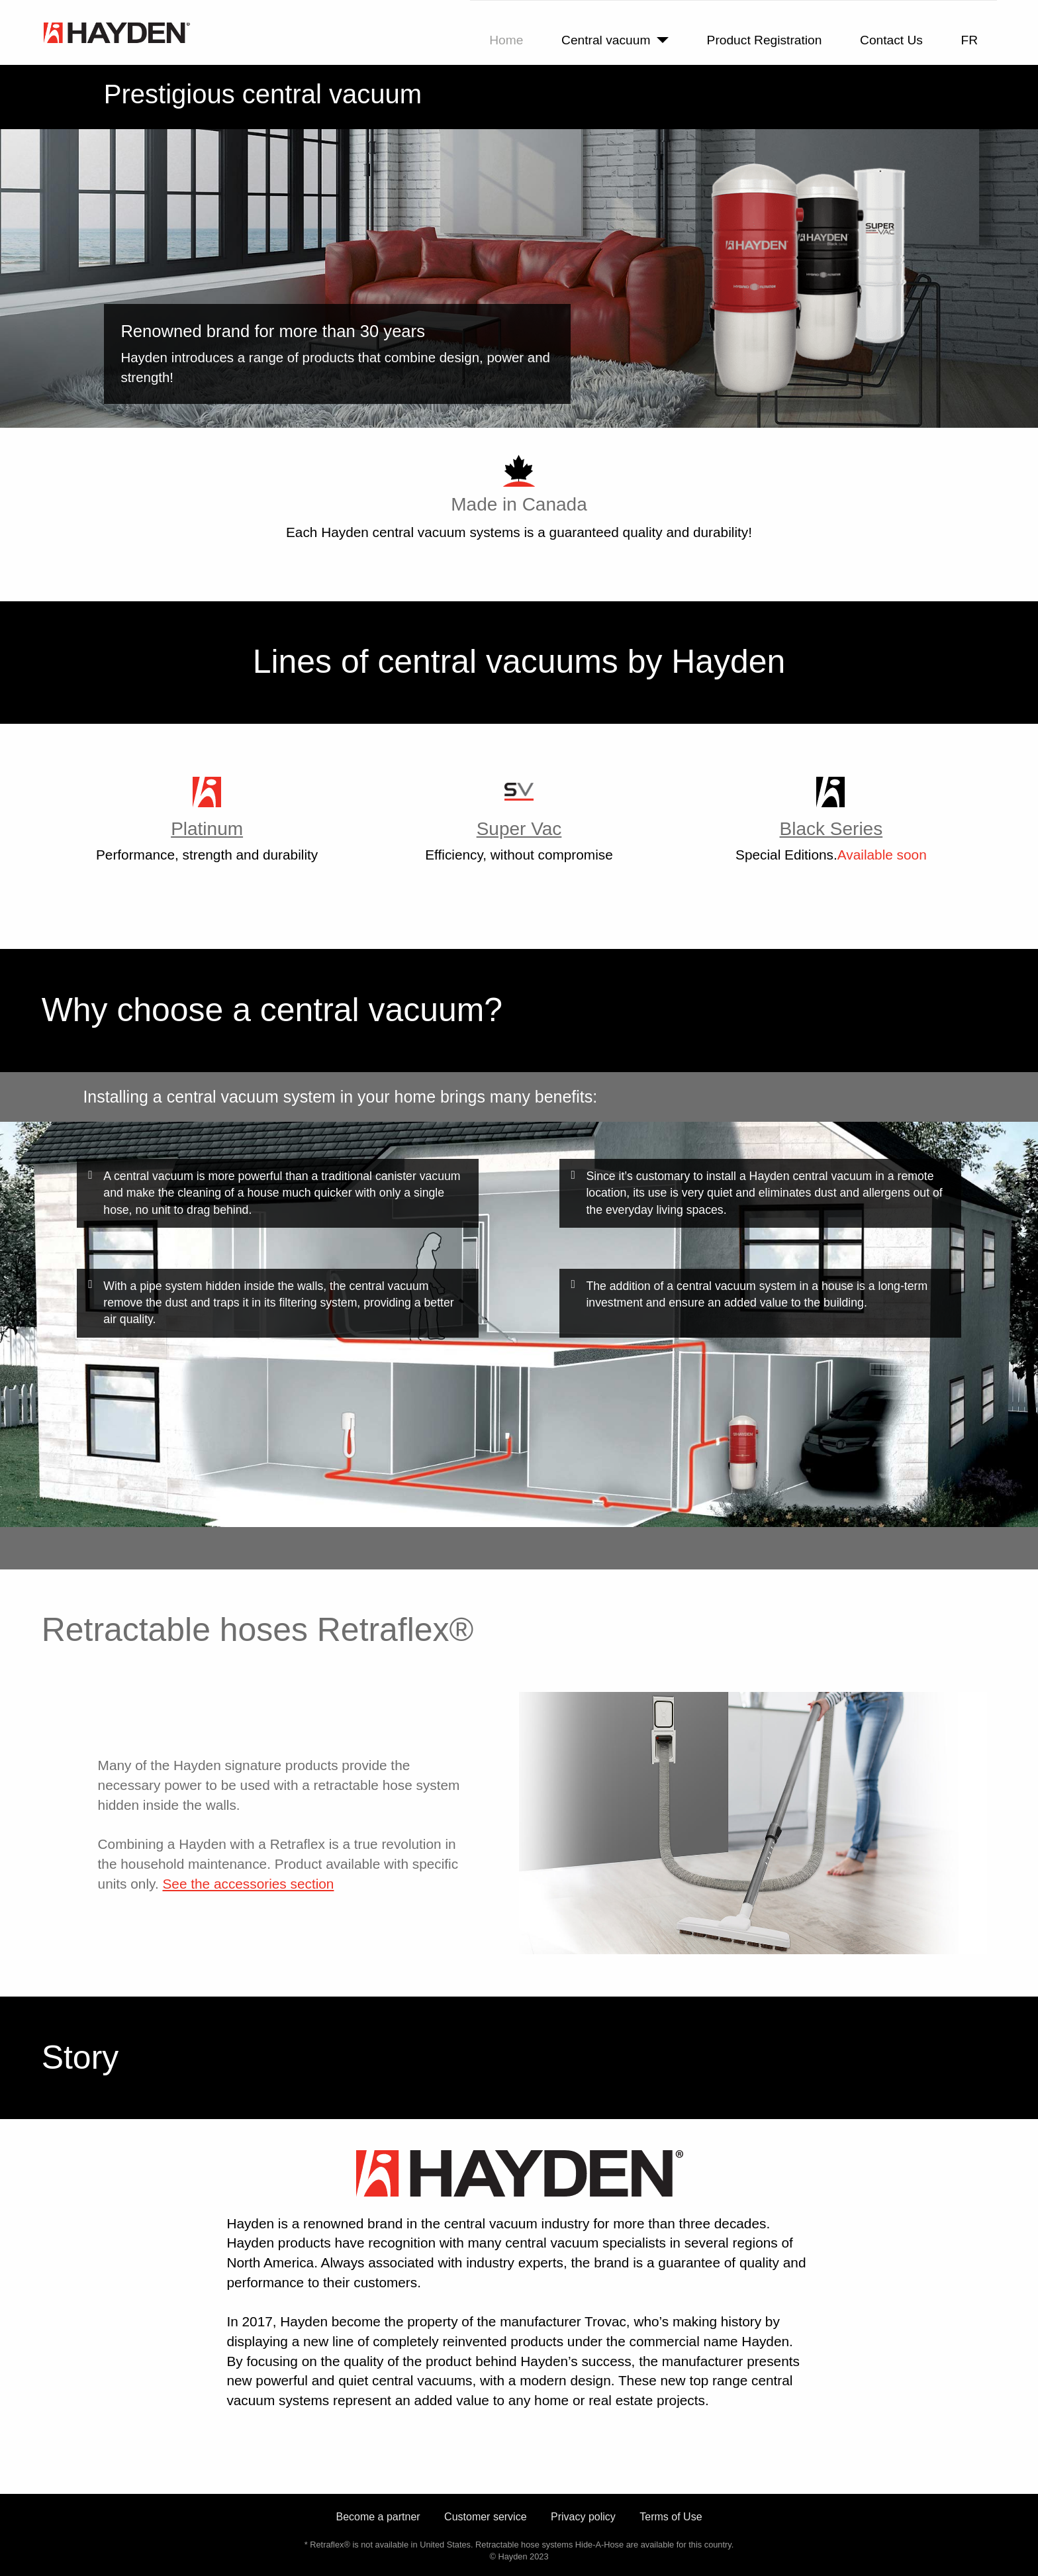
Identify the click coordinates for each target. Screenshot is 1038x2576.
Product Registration (764, 40)
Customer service (485, 2516)
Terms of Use (670, 2516)
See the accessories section (248, 1883)
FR (969, 40)
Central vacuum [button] (605, 40)
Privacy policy (583, 2516)
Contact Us (891, 40)
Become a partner (378, 2516)
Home (506, 40)
